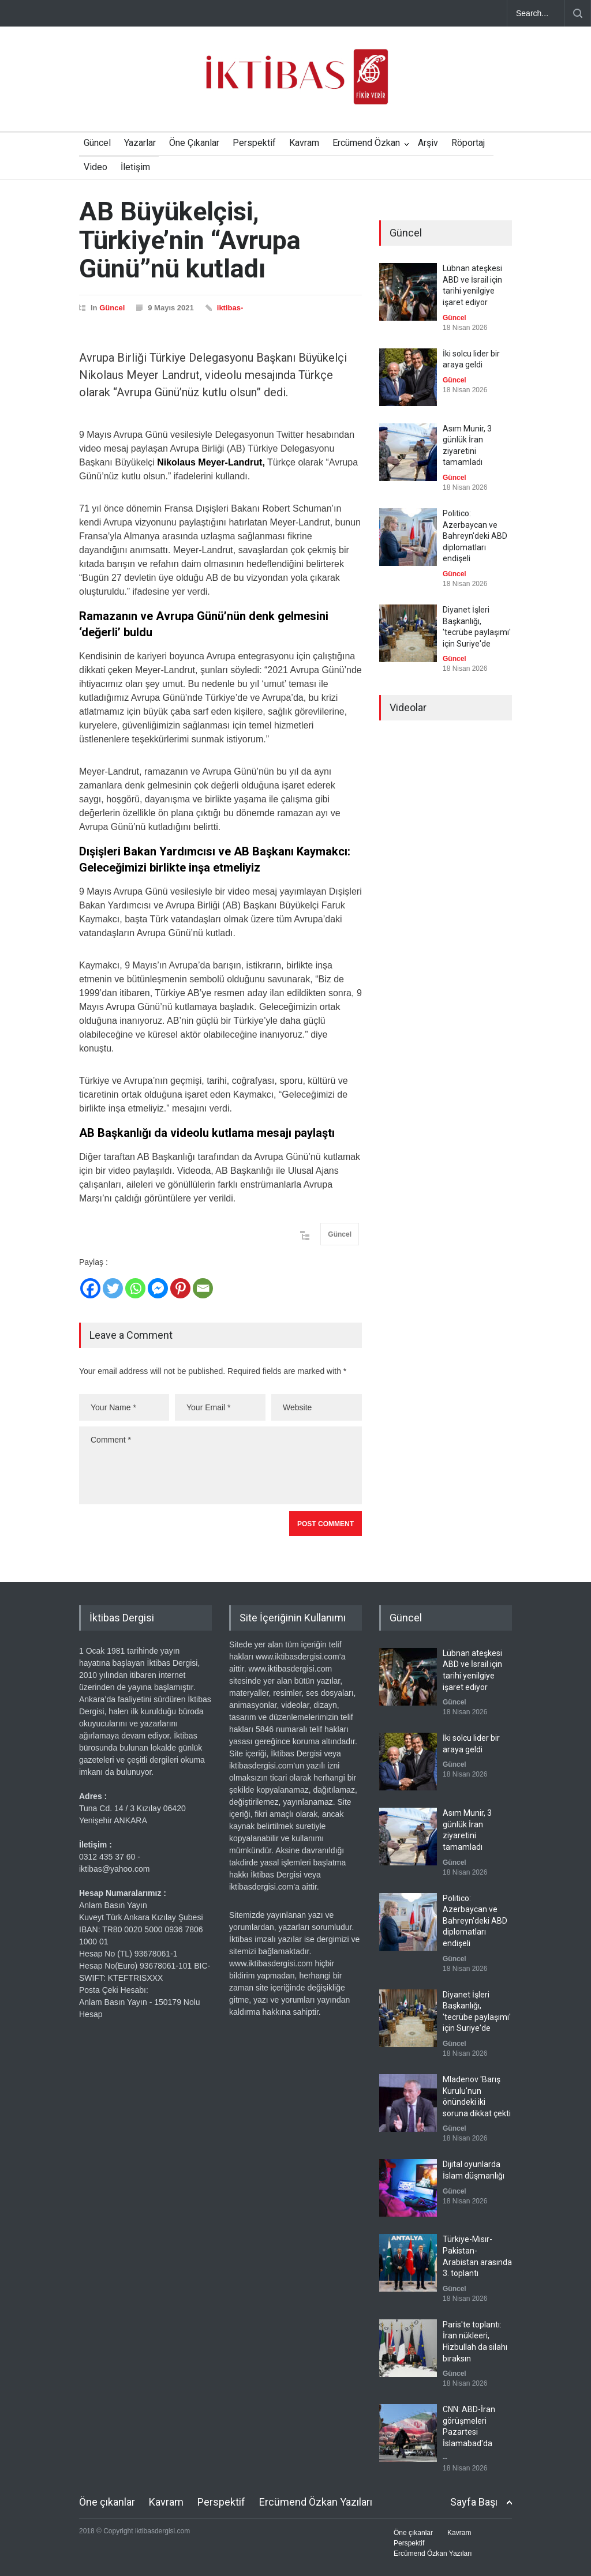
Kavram (304, 142)
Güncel (97, 142)
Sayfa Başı (474, 2502)
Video (95, 167)
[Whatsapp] (135, 1288)
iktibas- (230, 307)
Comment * (220, 1465)
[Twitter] (113, 1288)
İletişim (135, 167)
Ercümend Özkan (366, 142)
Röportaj (468, 142)
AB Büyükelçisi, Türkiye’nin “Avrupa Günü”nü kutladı (190, 240)
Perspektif (254, 142)
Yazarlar (140, 142)
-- (445, 2458)
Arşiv (428, 142)
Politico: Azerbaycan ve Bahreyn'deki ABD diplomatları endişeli (475, 536)
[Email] (203, 1288)
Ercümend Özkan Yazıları (315, 2502)
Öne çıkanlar (107, 2502)
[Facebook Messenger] (158, 1288)
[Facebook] (90, 1288)
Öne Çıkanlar (194, 142)
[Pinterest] (180, 1288)
